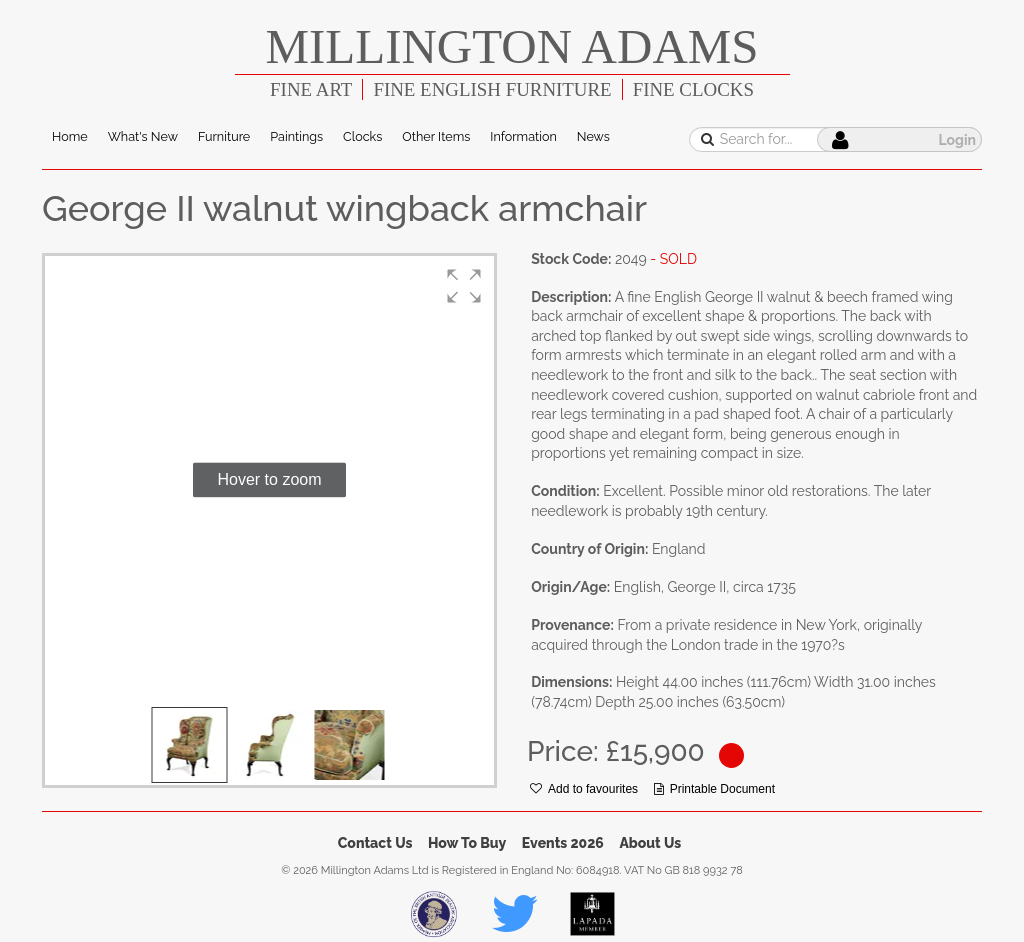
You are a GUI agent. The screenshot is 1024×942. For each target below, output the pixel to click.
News (593, 136)
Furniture (224, 136)
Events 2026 (563, 843)
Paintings (296, 136)
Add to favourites (584, 789)
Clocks (362, 136)
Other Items (436, 136)
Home (70, 136)
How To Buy (467, 843)
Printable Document (714, 789)
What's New (143, 136)
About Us (650, 843)
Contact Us (375, 843)
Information (523, 136)
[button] (464, 286)
